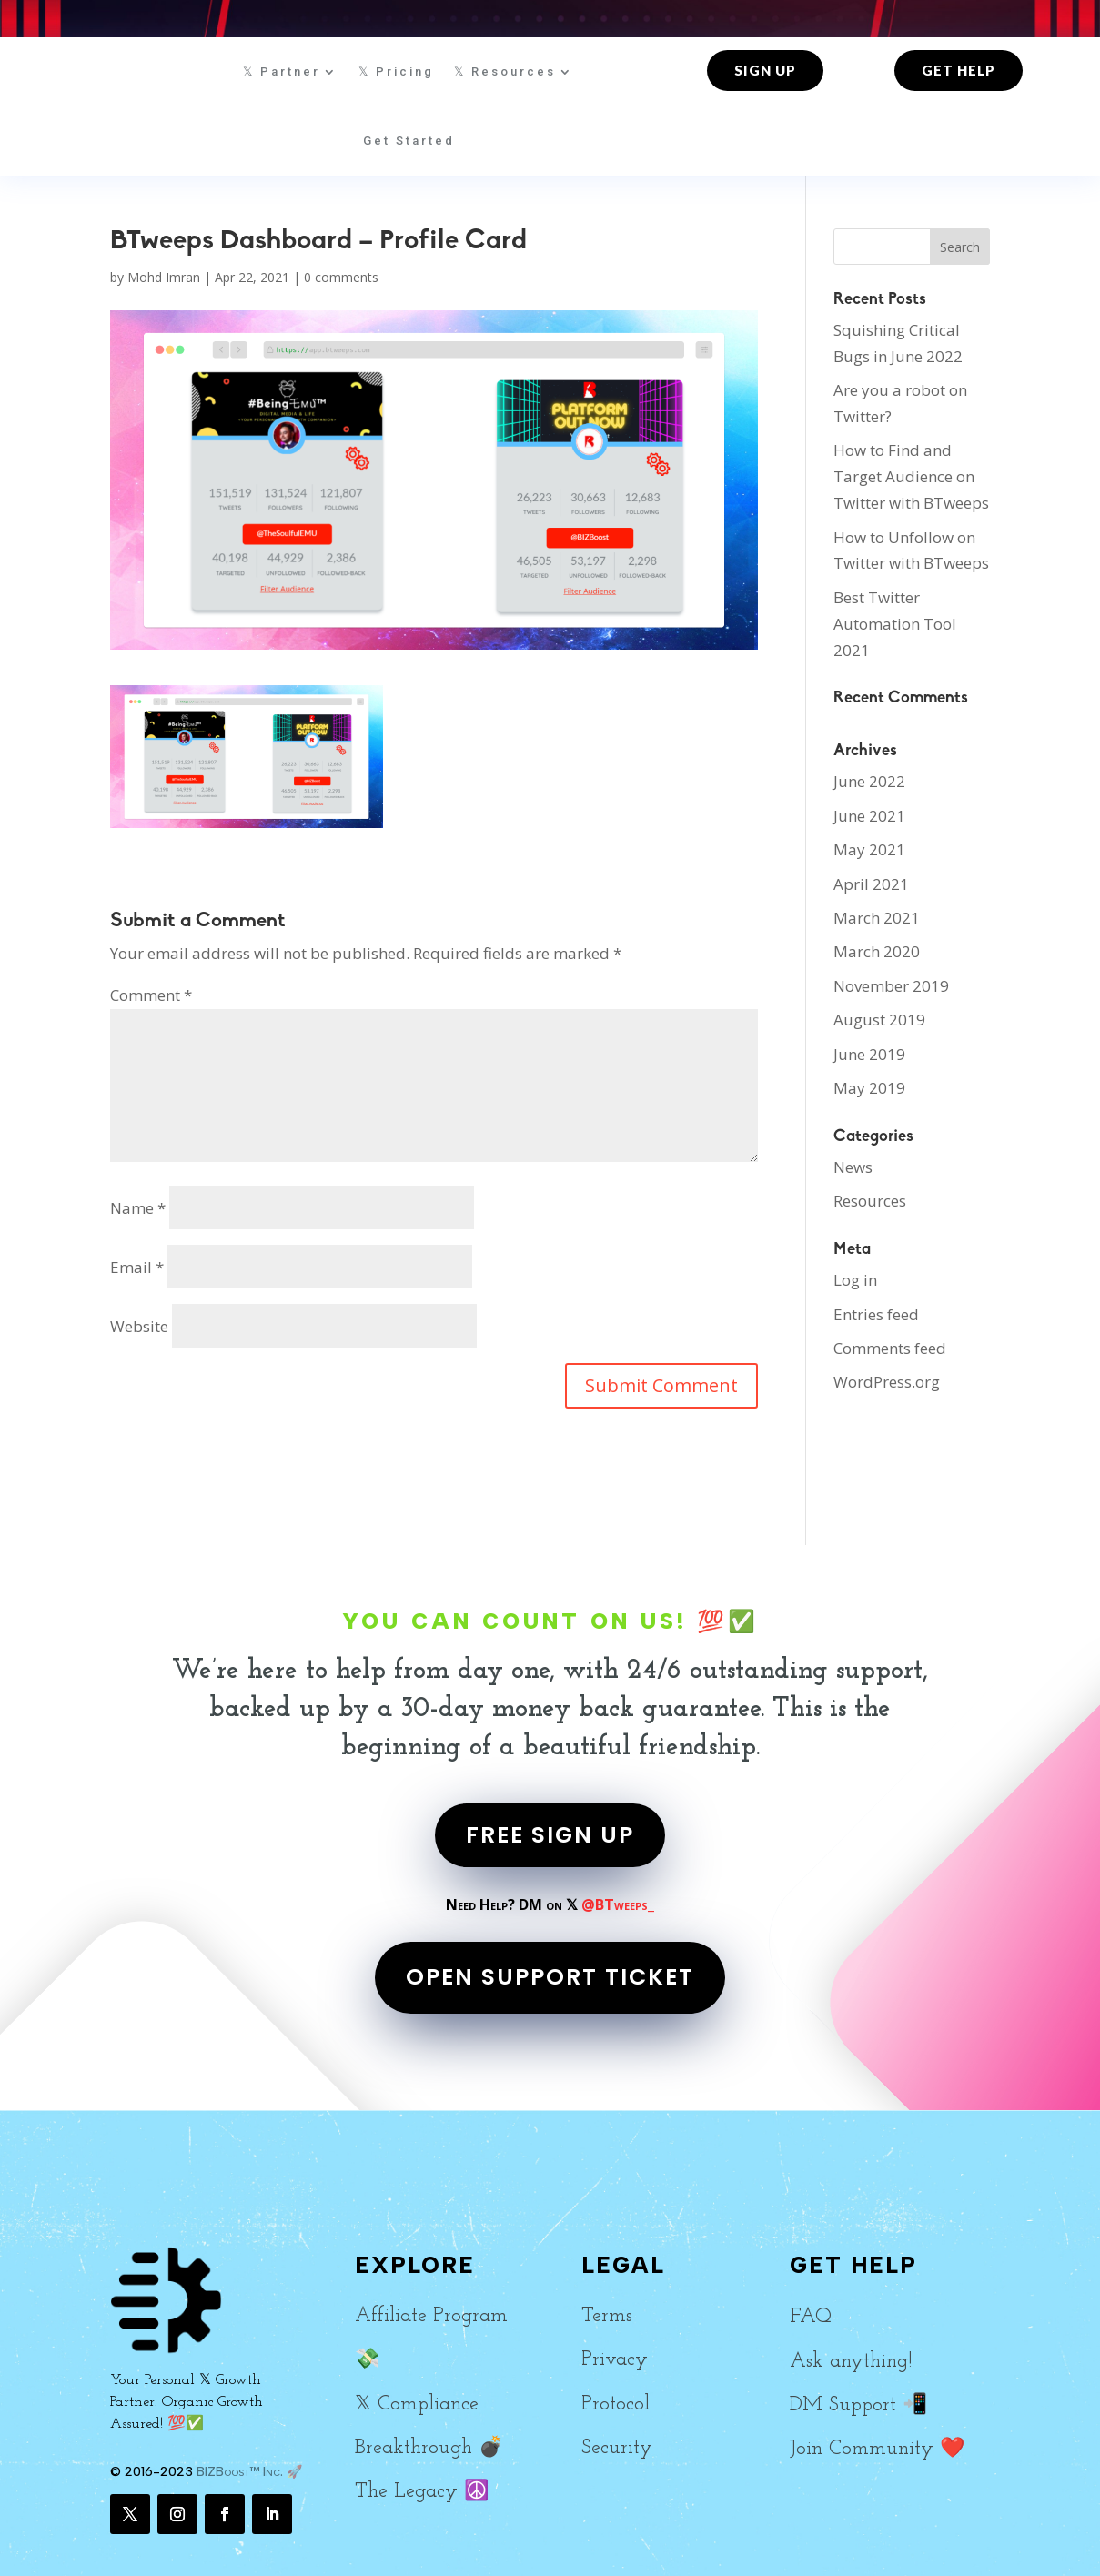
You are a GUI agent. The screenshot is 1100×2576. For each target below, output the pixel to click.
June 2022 (869, 781)
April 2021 (871, 884)
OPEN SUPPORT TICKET (550, 1977)
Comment (151, 995)
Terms (606, 2316)
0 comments (341, 277)
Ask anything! (851, 2361)
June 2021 (869, 815)
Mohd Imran (163, 277)
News (853, 1167)
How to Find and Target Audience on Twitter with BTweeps (911, 476)
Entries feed (876, 1314)
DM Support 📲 (858, 2405)
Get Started (409, 140)
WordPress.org (886, 1381)
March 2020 (876, 951)
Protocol (615, 2404)
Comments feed (889, 1348)
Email (137, 1267)
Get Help (958, 70)
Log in (855, 1279)
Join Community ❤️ (877, 2449)
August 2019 (879, 1019)
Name (138, 1207)
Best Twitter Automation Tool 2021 (894, 624)
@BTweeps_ (617, 1904)
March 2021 (876, 917)
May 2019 (869, 1087)
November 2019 (891, 985)
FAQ (811, 2317)
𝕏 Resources (505, 71)
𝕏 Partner (281, 71)
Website (139, 1326)
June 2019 (869, 1054)
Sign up (765, 70)
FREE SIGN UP (550, 1835)
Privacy (614, 2359)
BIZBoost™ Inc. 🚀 (249, 2472)
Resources (869, 1200)
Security (616, 2448)
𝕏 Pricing (396, 71)
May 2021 (869, 849)
